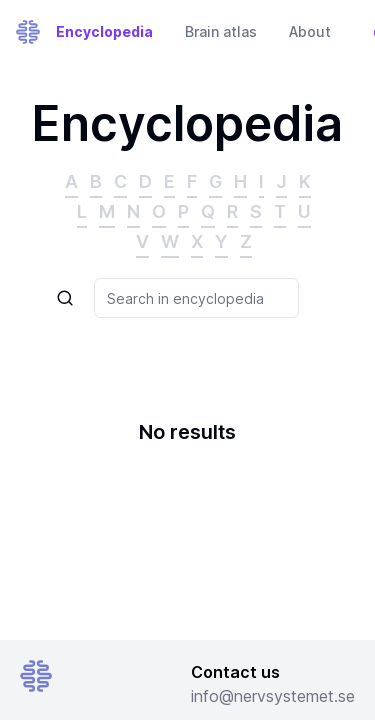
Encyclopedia (104, 31)
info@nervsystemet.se (273, 696)
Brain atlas (221, 31)
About (310, 31)
